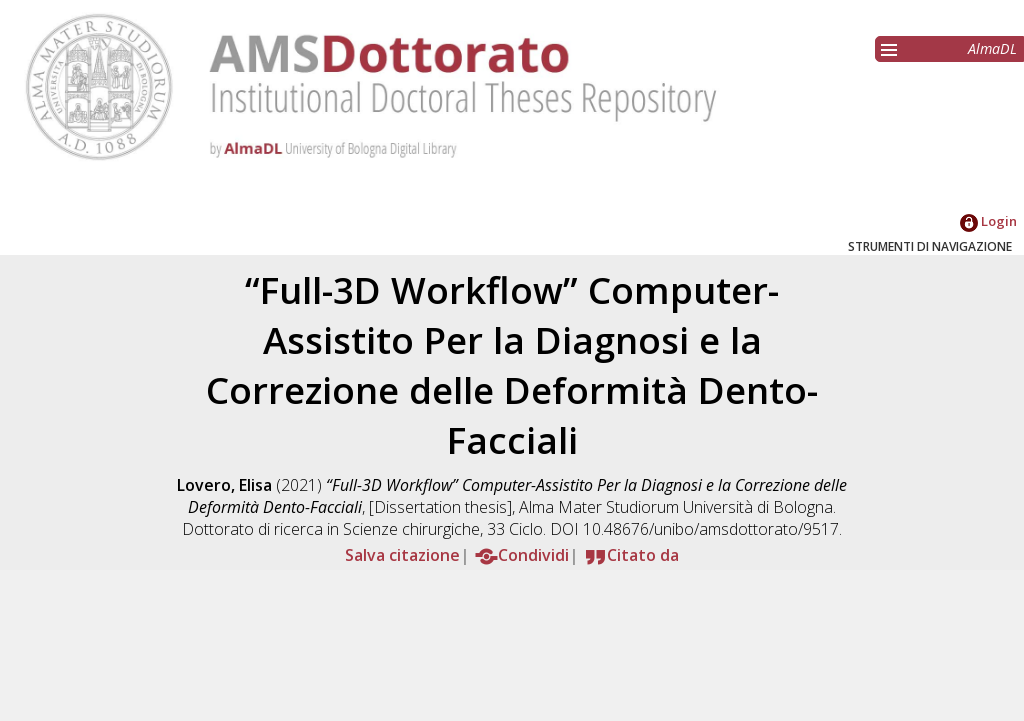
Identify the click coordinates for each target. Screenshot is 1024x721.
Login (988, 221)
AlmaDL (992, 48)
